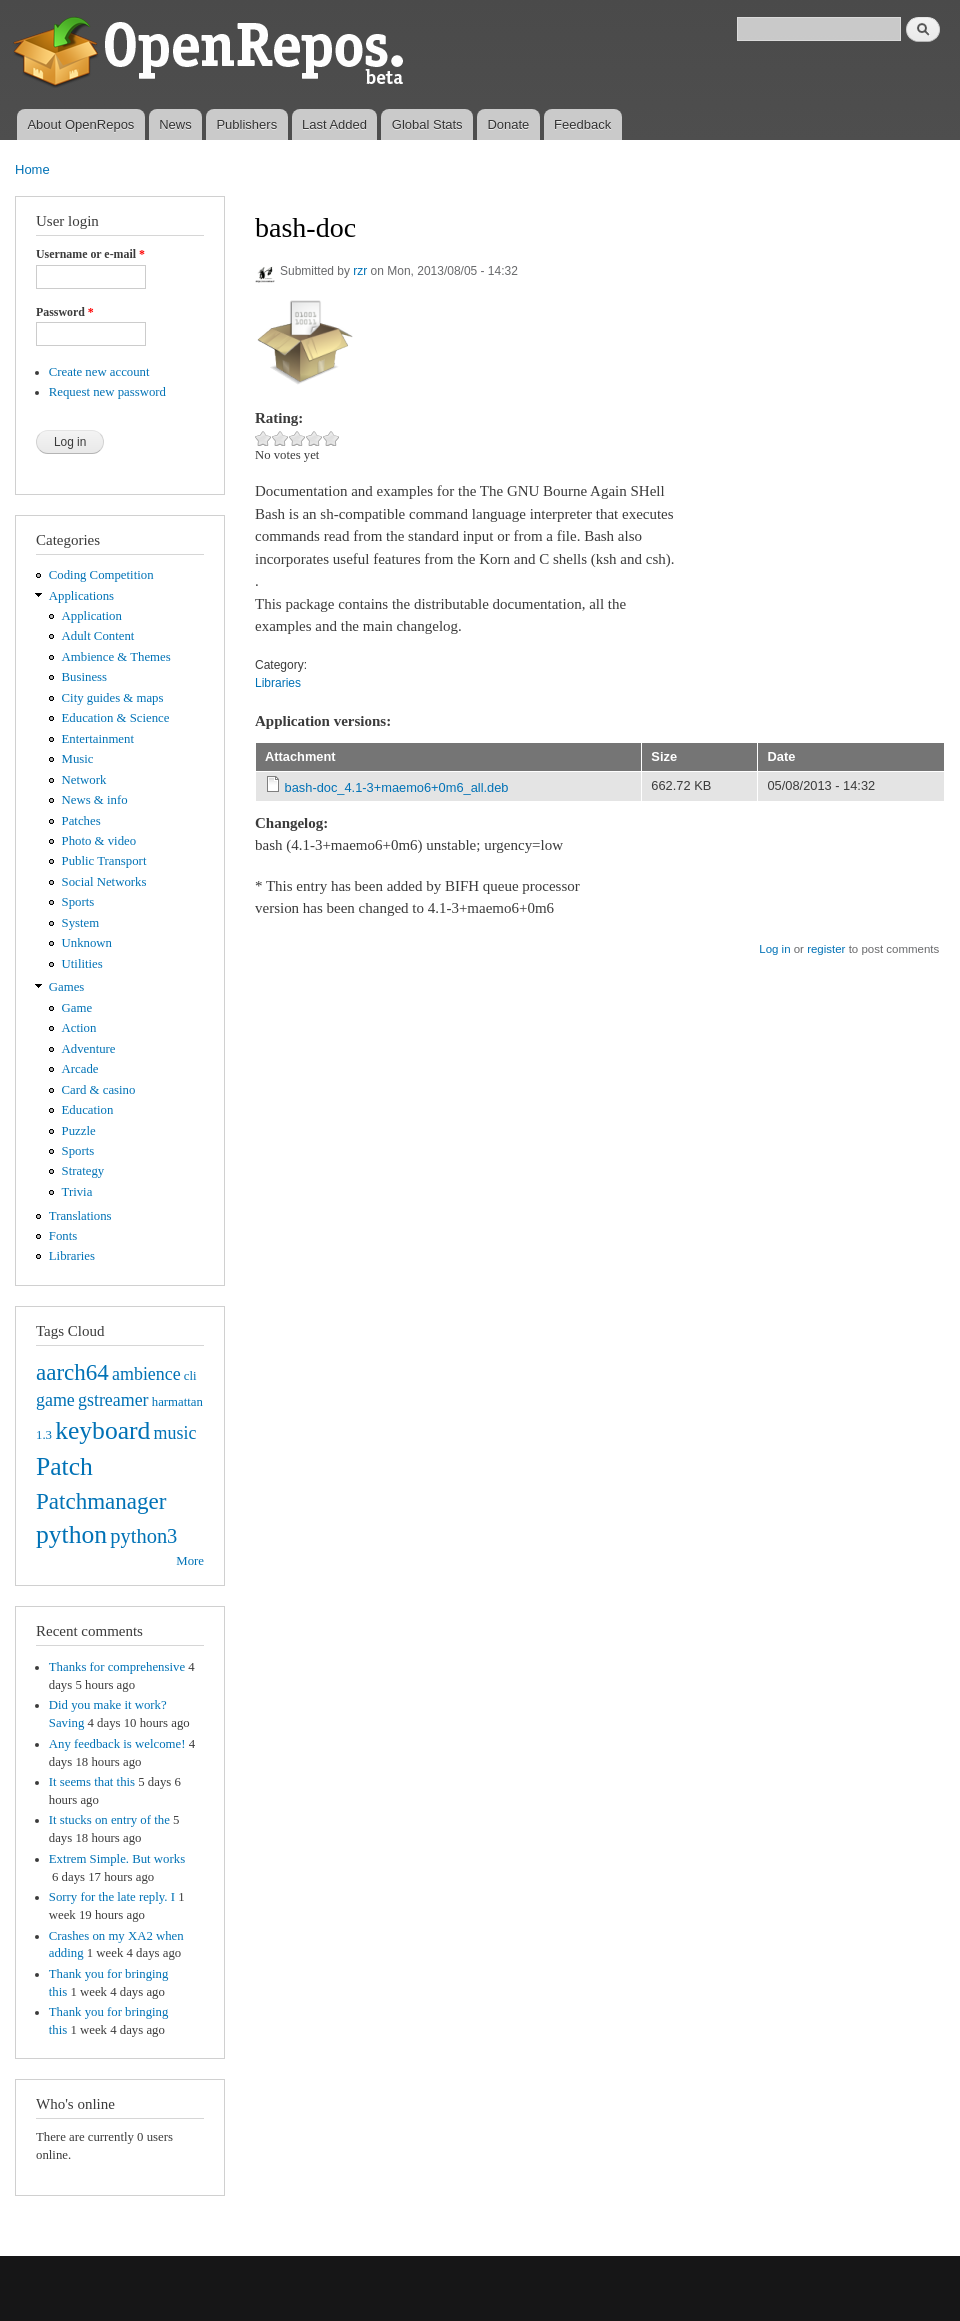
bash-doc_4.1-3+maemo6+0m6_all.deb (397, 787)
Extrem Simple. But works (117, 1859)
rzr (360, 271)
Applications (81, 596)
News (175, 124)
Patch (64, 1466)
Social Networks (104, 882)
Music (78, 759)
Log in (774, 949)
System (81, 923)
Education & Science (116, 718)
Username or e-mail (90, 254)
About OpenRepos (80, 124)
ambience (146, 1374)
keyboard (102, 1430)
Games (67, 987)
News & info (95, 800)
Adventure (89, 1049)
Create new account (99, 372)
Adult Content (98, 636)
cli (190, 1376)
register (826, 949)
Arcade (80, 1069)
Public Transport (104, 861)
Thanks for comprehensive (117, 1667)
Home (32, 169)
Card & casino (99, 1090)
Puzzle (79, 1131)
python (71, 1534)
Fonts (63, 1236)
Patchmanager (101, 1501)
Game (77, 1008)
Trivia (77, 1192)
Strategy (83, 1171)
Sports (78, 902)
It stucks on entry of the (109, 1820)
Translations (80, 1216)
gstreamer (113, 1400)
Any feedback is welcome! (117, 1744)
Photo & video (99, 841)
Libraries (72, 1256)
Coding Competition (101, 575)
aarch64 (72, 1372)
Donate (508, 124)
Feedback (582, 124)
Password (65, 312)
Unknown (87, 943)
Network (84, 780)
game (55, 1400)
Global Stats (427, 124)
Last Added (334, 124)
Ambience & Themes (116, 657)
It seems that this (92, 1782)
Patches (81, 821)
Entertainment (98, 739)
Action (79, 1028)
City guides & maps (113, 698)
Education (88, 1110)
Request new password (107, 392)
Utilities (82, 964)
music (175, 1433)
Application (92, 616)
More (190, 1561)
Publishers (246, 124)
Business (84, 677)
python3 (143, 1536)
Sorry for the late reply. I (112, 1897)
